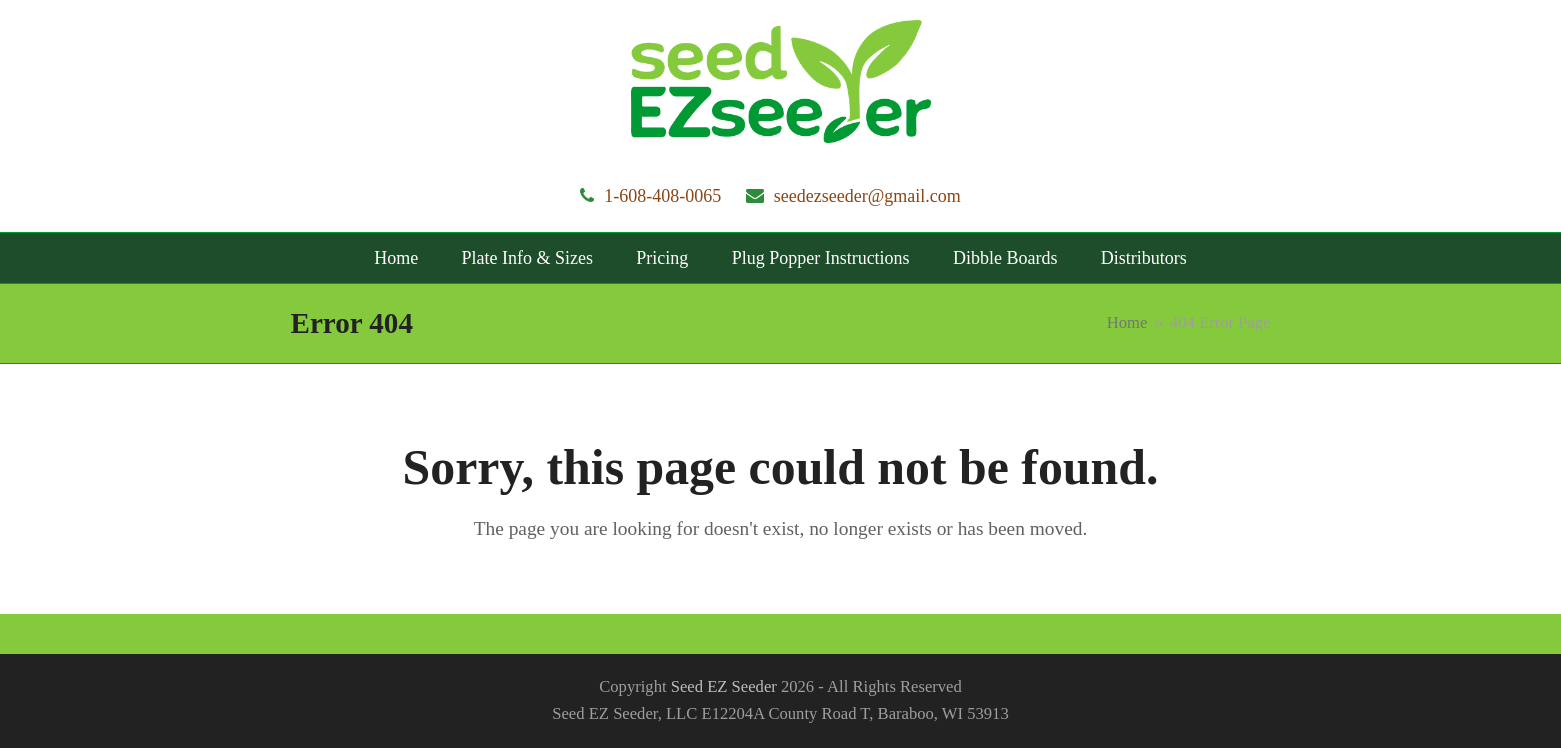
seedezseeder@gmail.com (867, 196)
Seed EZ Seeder (724, 686)
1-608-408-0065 (662, 196)
